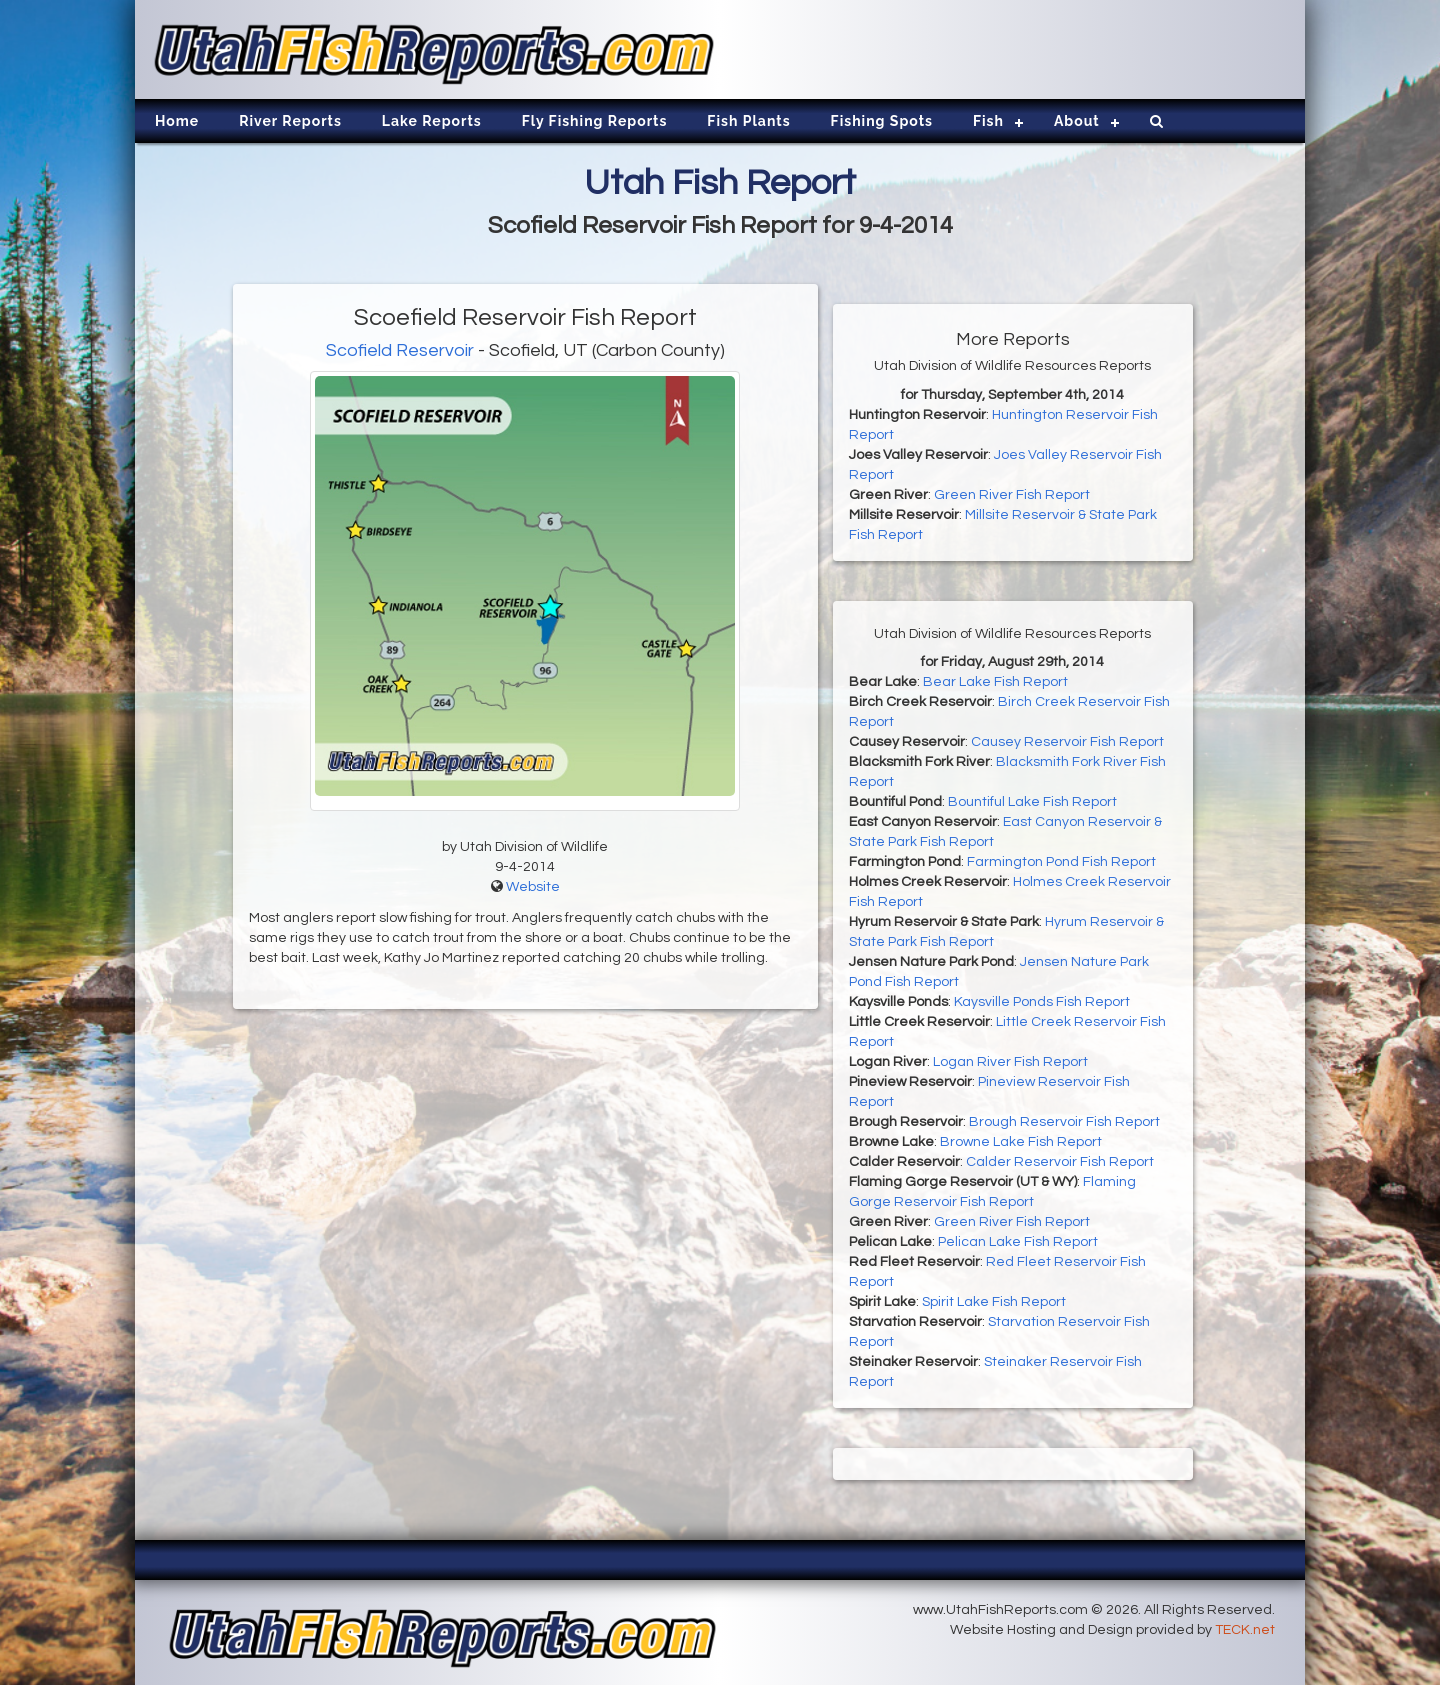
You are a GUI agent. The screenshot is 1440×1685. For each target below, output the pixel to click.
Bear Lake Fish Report (995, 682)
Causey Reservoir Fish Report (1067, 742)
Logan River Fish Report (1010, 1062)
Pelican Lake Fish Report (1018, 1242)
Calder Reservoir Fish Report (1060, 1162)
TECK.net (1245, 1630)
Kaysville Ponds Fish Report (1042, 1002)
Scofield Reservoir (400, 350)
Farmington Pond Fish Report (1061, 862)
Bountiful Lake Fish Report (1032, 802)
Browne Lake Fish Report (1021, 1142)
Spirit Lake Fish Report (994, 1302)
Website (533, 887)
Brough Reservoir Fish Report (1064, 1122)
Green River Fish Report (1012, 495)
